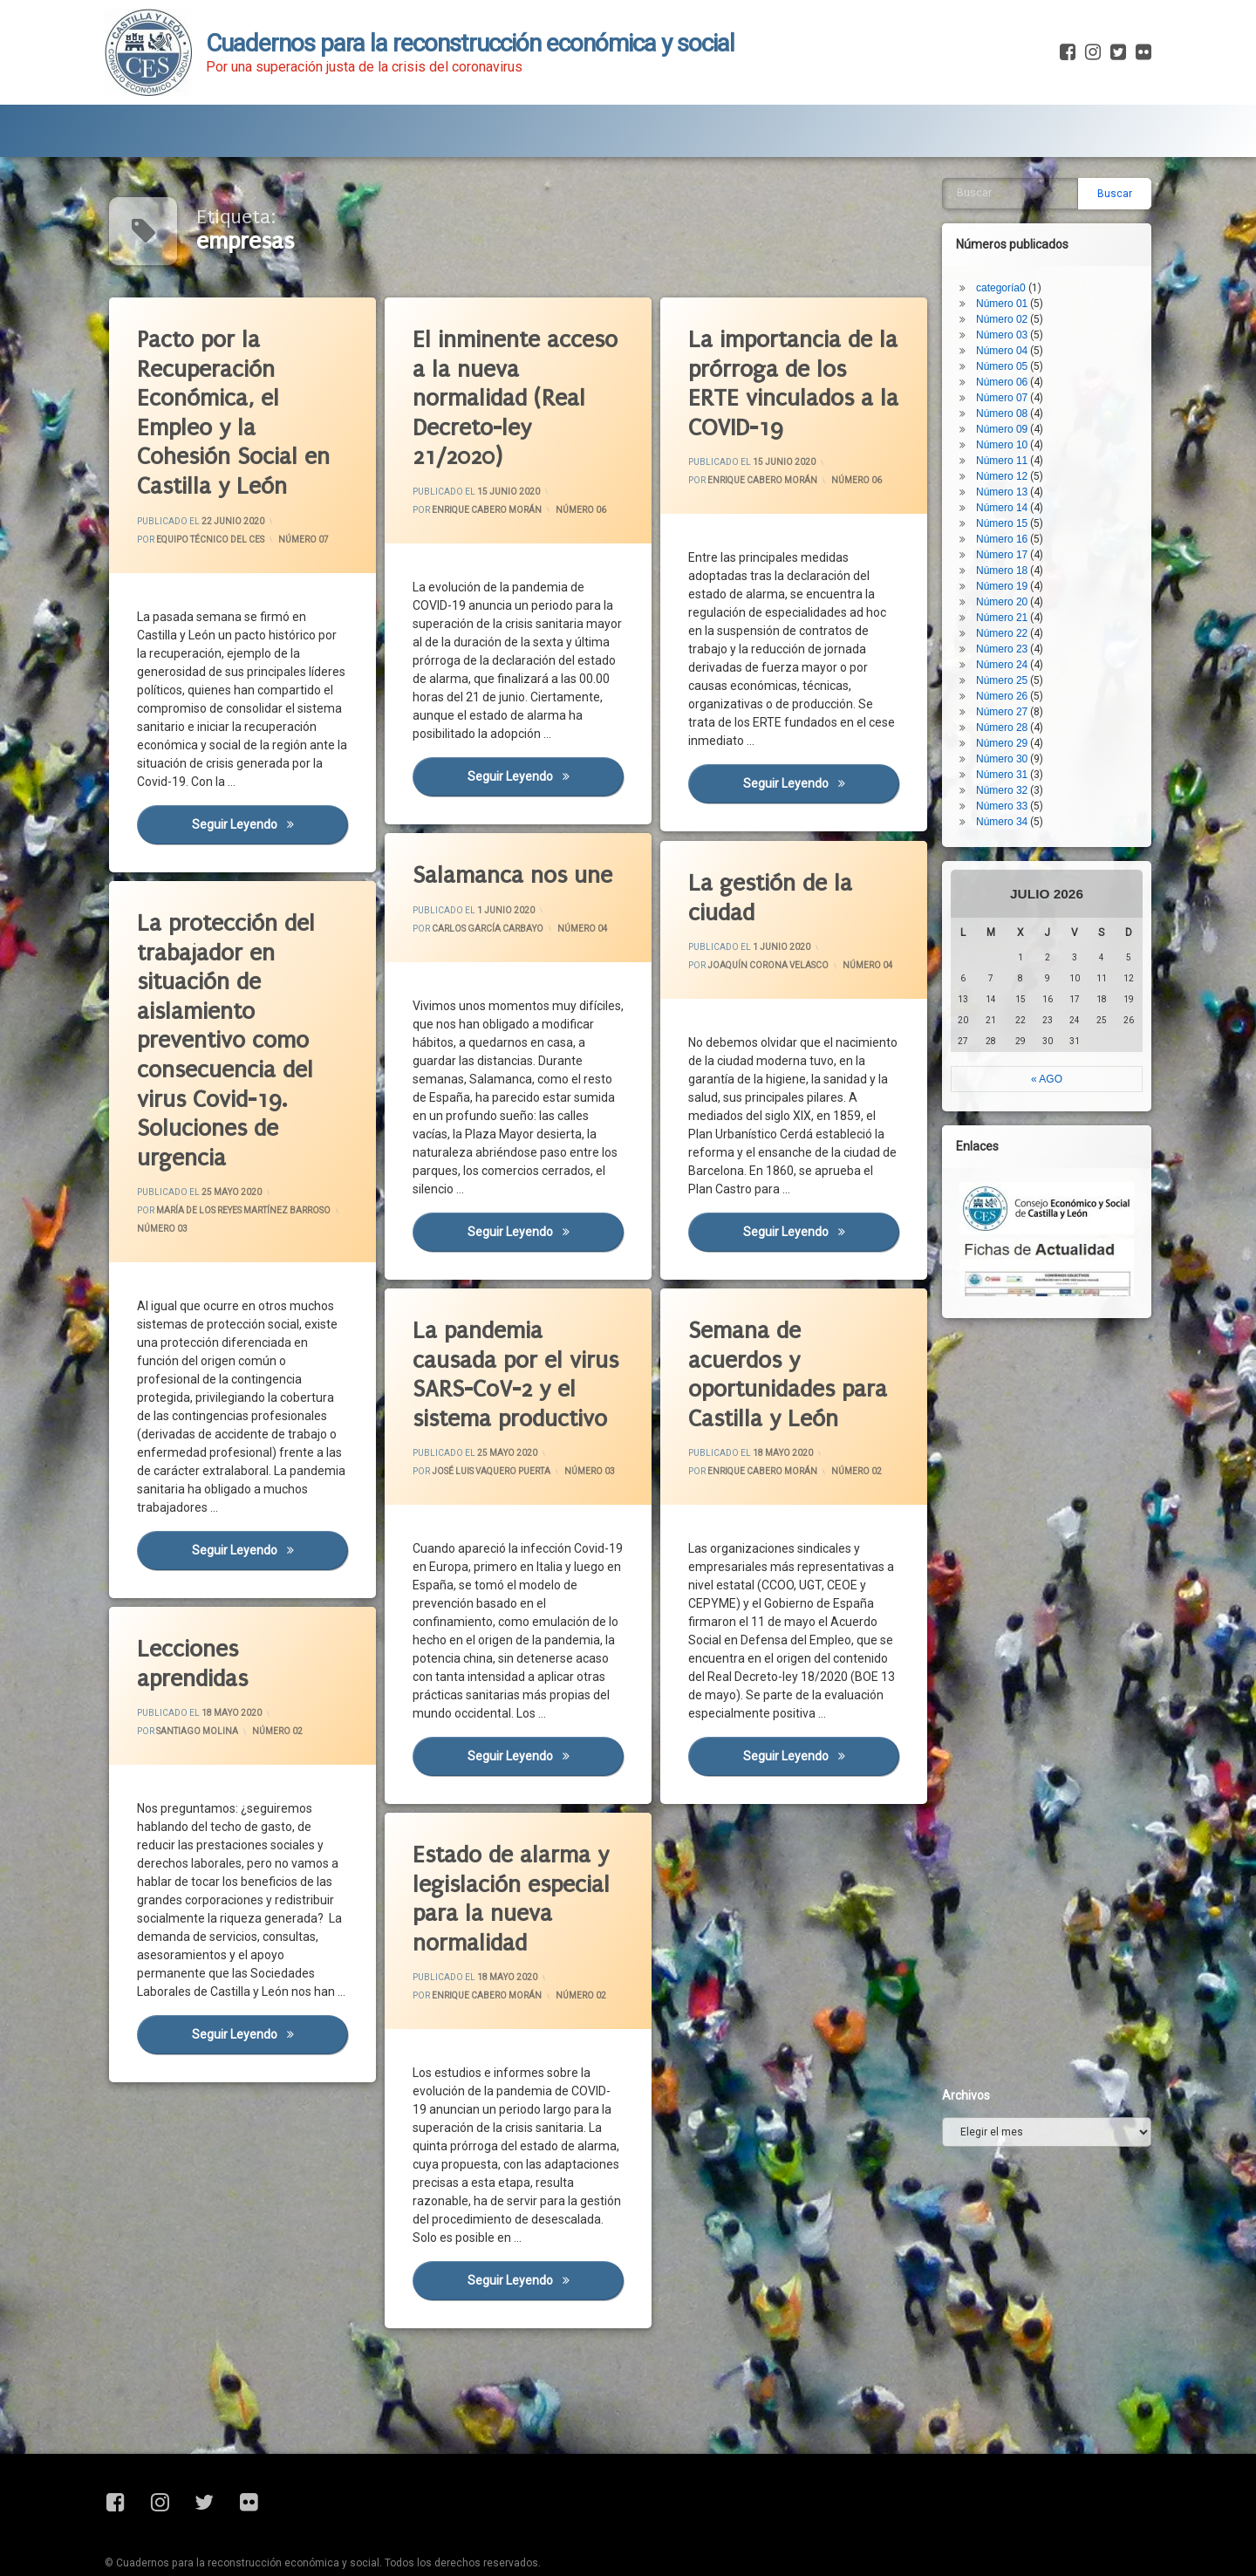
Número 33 (1050, 399)
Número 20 (1050, 195)
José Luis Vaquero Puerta (492, 1464)
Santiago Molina (207, 1716)
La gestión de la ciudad (766, 863)
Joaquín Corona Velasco (769, 956)
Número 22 (1050, 227)
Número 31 (1050, 368)
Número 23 (1050, 242)
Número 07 (304, 537)
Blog (278, 93)
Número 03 (178, 1226)
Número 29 (1050, 337)
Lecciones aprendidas (200, 1632)
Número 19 (1050, 180)
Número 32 (1050, 384)
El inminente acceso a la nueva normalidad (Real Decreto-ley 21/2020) (523, 392)
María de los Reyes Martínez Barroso (232, 1209)
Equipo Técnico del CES (213, 540)
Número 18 (1050, 164)
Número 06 (582, 508)
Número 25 (1050, 274)
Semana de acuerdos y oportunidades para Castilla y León (774, 1344)
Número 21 (1050, 211)
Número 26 (1050, 290)
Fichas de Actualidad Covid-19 (437, 93)
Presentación (171, 93)
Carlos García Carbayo (491, 916)
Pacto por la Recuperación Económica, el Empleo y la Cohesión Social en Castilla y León (240, 414)
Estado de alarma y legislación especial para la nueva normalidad (498, 1865)
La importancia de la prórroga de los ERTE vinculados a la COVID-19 (802, 378)
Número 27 (1050, 305)
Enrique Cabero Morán (490, 510)
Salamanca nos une (499, 860)
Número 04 (553, 943)
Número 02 (828, 1479)
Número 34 (1050, 415)
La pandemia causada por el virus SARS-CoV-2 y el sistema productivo (500, 1349)
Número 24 (1050, 258)
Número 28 (1050, 321)
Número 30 (1050, 352)
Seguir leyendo (274, 838)
